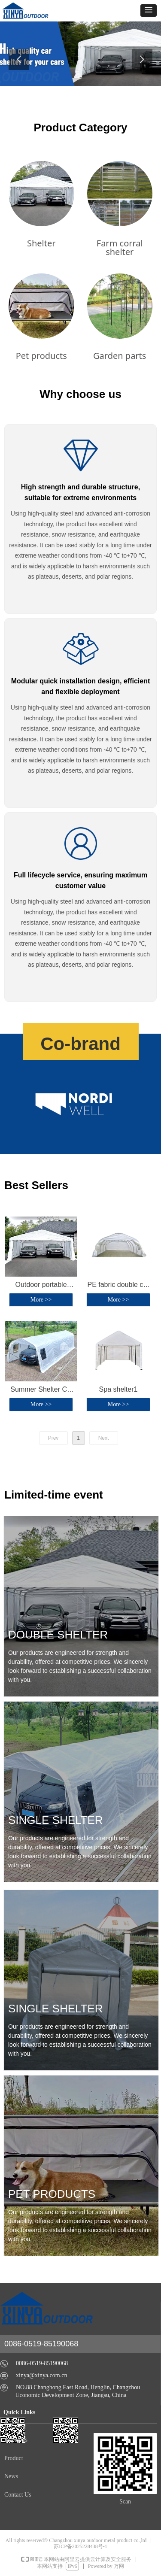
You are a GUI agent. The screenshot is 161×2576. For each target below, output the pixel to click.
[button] (148, 10)
